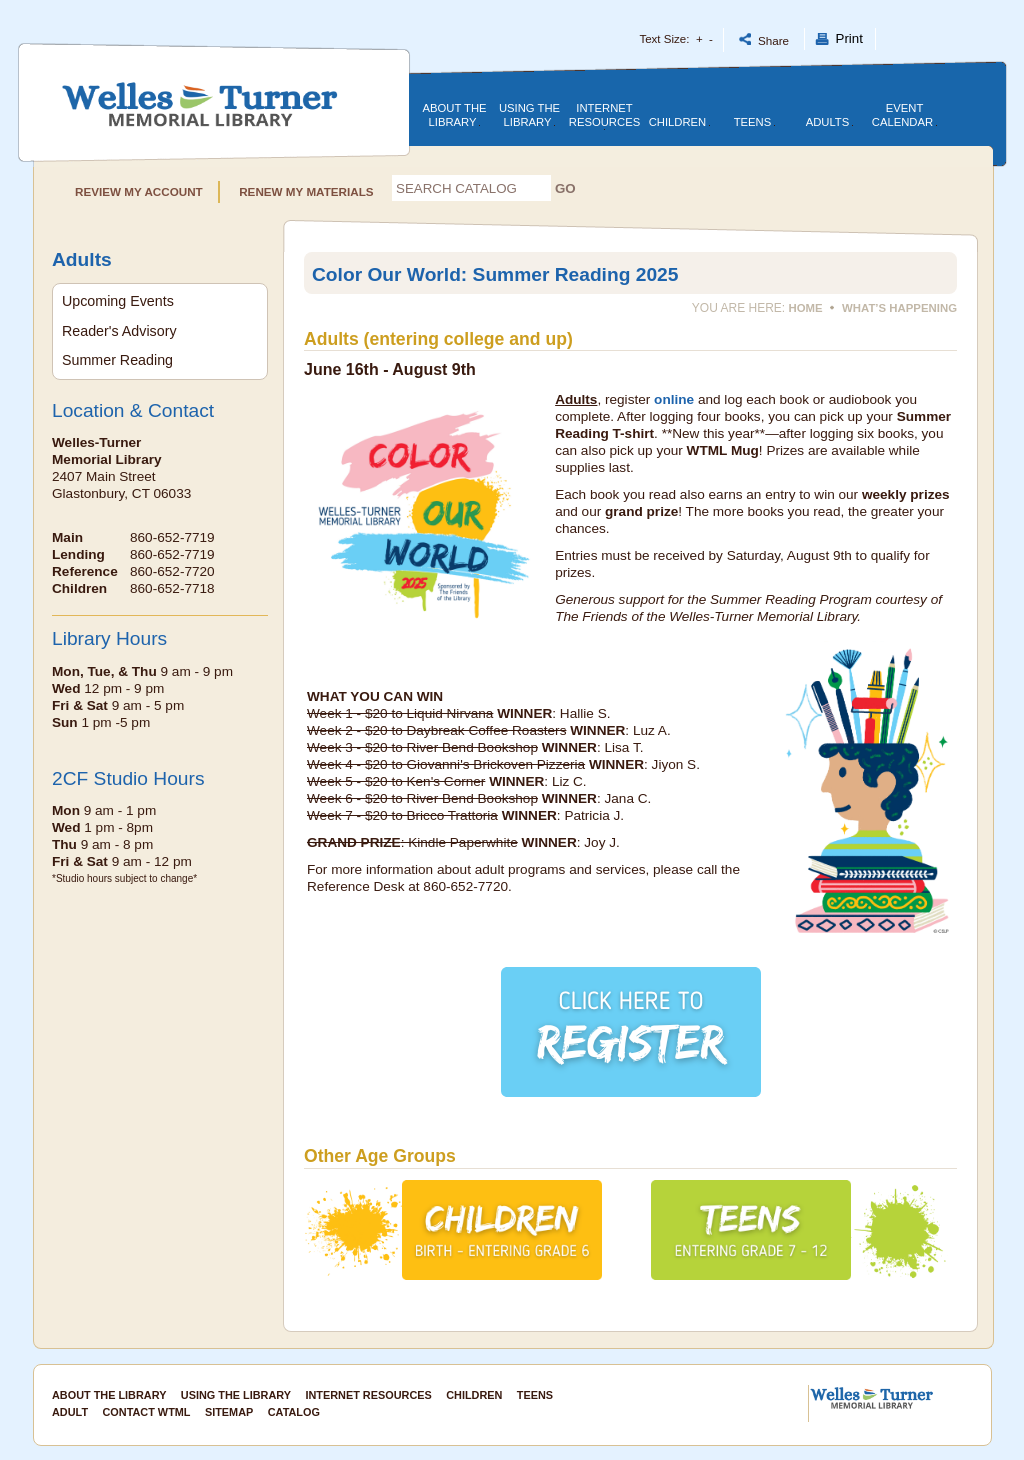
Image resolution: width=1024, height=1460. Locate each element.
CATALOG (294, 1412)
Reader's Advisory (119, 331)
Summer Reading (117, 360)
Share (764, 40)
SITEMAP (229, 1412)
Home (806, 308)
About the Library (454, 115)
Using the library (529, 115)
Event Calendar (904, 115)
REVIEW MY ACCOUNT (142, 191)
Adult (70, 1412)
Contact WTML (147, 1412)
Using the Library (236, 1395)
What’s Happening (899, 308)
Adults (830, 122)
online (674, 399)
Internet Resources (604, 116)
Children (680, 122)
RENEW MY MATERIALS (303, 191)
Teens (755, 122)
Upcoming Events (118, 301)
